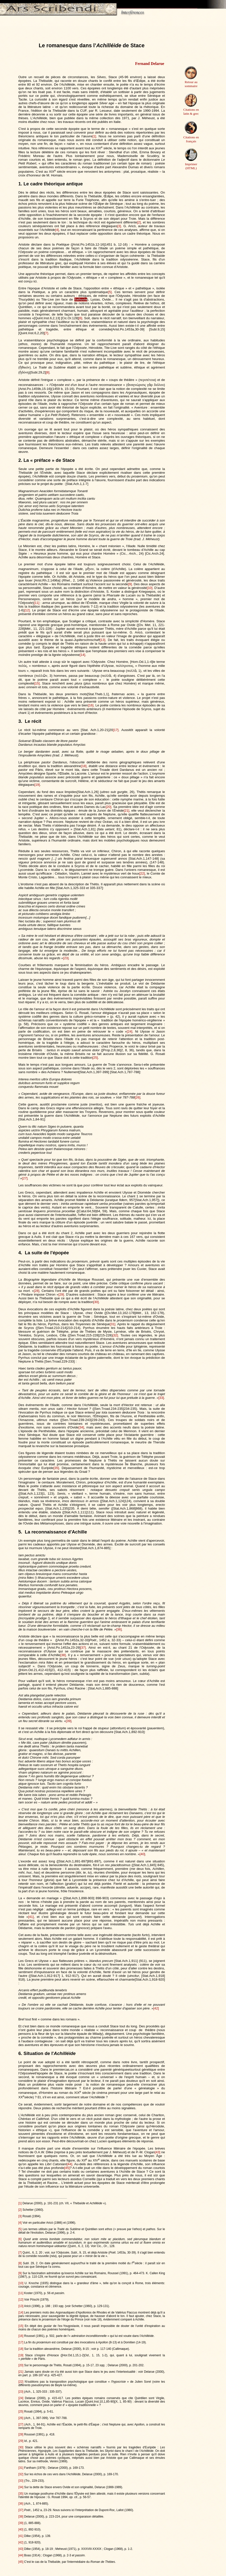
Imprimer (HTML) (191, 166)
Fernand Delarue (149, 63)
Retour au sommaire (191, 84)
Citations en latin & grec (191, 111)
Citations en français (191, 139)
